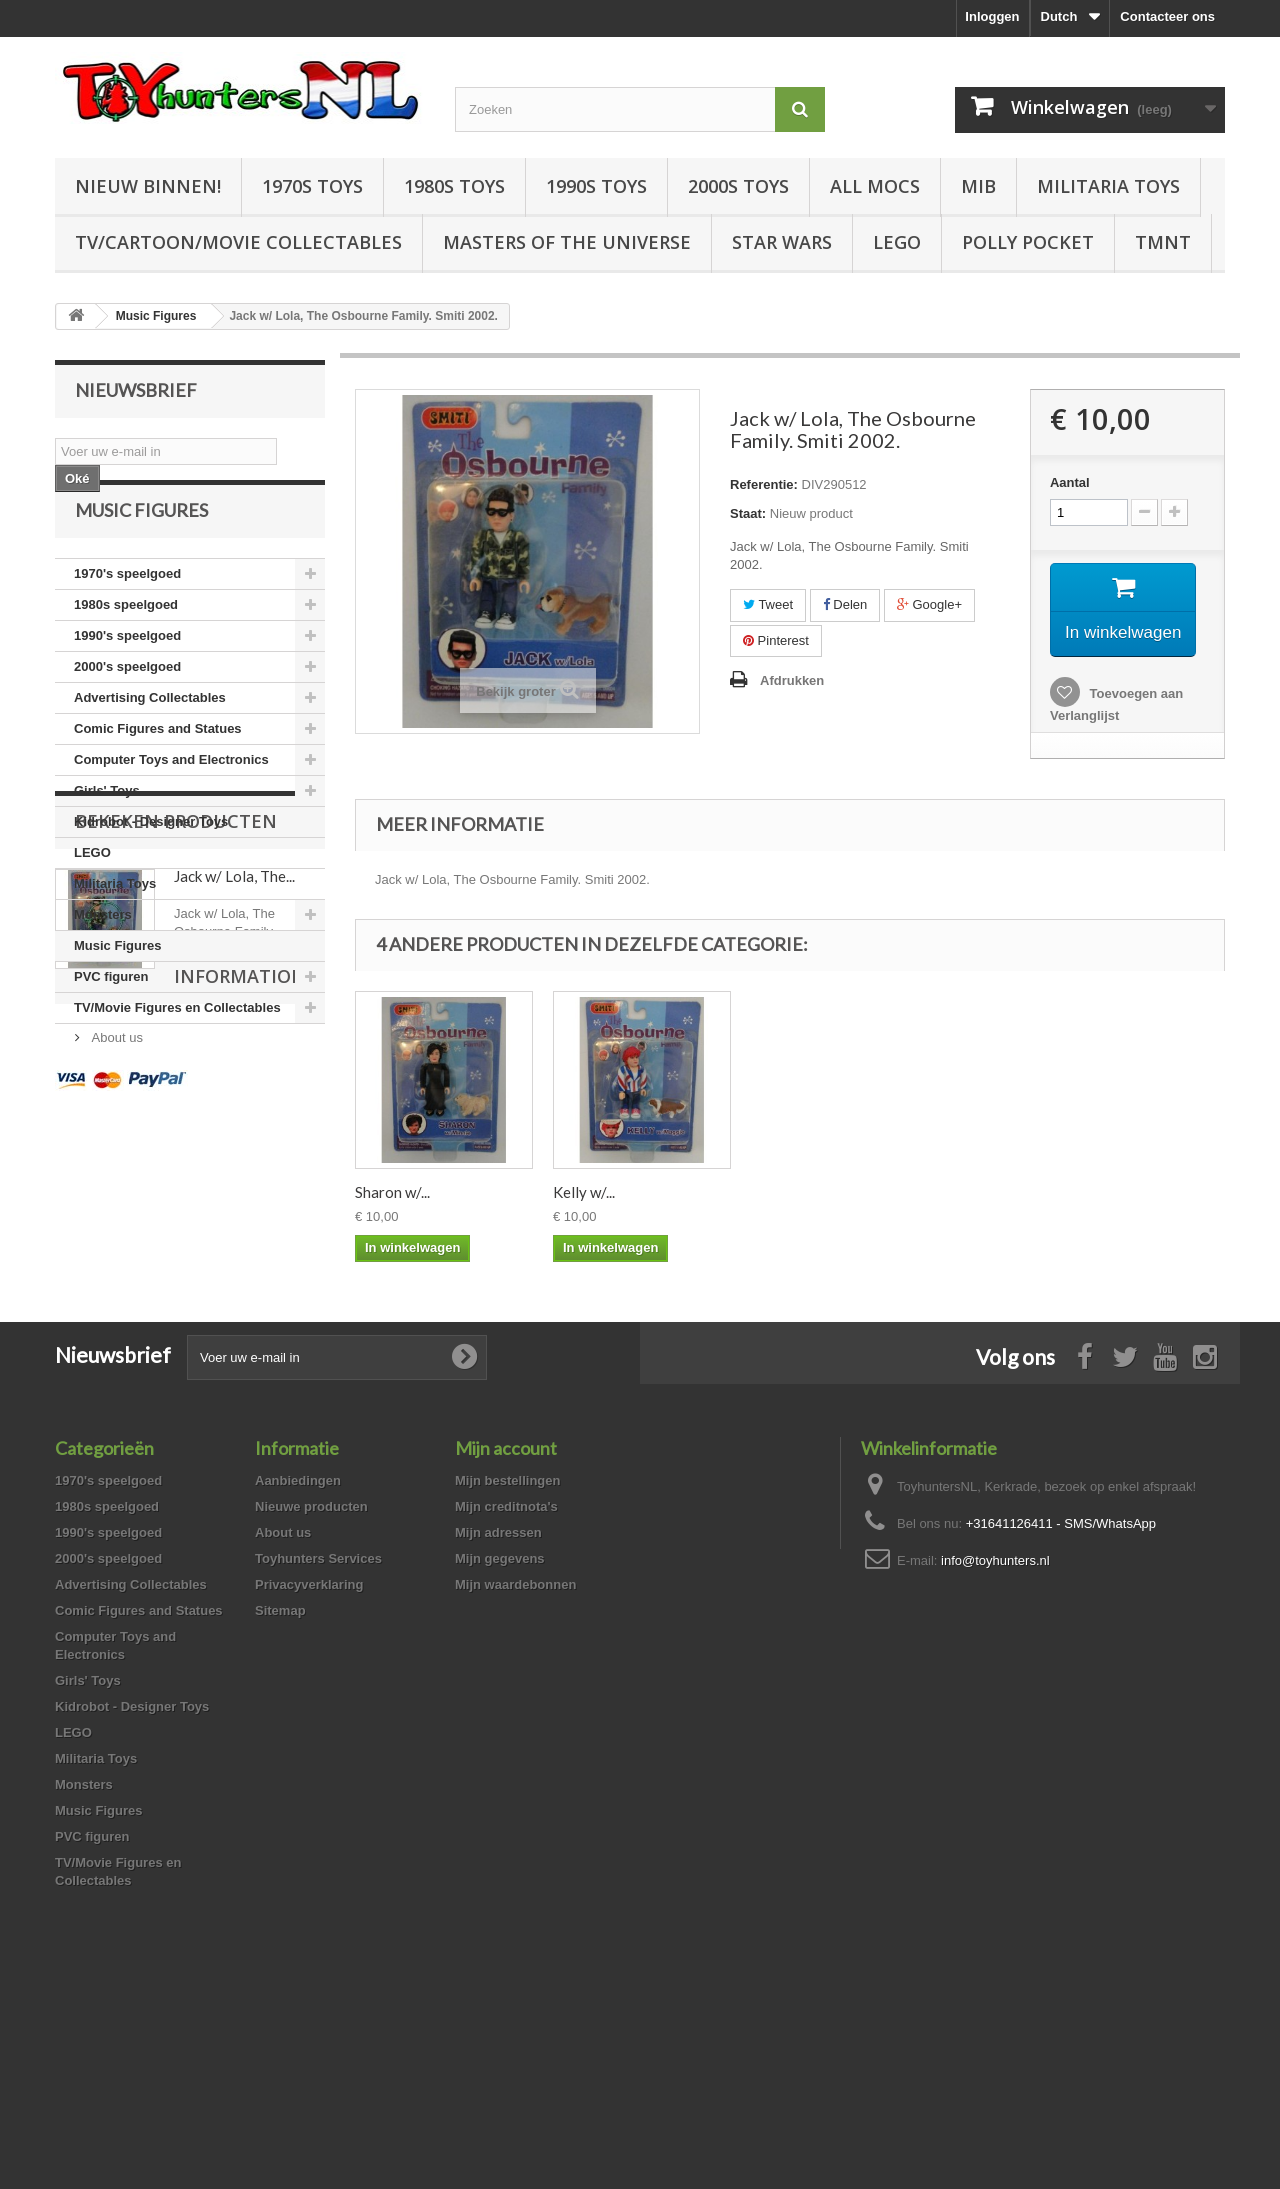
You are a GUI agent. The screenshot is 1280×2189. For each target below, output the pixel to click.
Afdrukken (792, 680)
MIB (978, 186)
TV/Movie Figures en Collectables (177, 1049)
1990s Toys (596, 186)
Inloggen (992, 16)
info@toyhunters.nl (995, 1742)
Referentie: (764, 484)
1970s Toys (312, 186)
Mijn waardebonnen (515, 1766)
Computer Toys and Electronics (171, 801)
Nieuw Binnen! (148, 186)
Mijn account (506, 1630)
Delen (845, 604)
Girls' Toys (107, 832)
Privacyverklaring (309, 1766)
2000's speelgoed (127, 708)
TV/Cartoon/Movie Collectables (238, 242)
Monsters (103, 956)
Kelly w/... (980, 1218)
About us (115, 1387)
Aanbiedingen (298, 1662)
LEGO (897, 242)
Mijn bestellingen (507, 1662)
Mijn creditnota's (506, 1688)
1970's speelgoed (127, 615)
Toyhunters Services (318, 1740)
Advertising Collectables (150, 739)
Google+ (929, 604)
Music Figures (117, 987)
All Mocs (875, 186)
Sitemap (280, 1792)
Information (141, 1334)
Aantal (1070, 482)
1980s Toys (454, 186)
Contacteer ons (1167, 16)
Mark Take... (592, 1218)
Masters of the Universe (567, 242)
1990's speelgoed (127, 677)
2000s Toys (738, 186)
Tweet (768, 604)
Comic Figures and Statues (158, 770)
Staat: (748, 513)
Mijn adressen (498, 1714)
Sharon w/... (788, 1218)
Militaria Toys (1108, 186)
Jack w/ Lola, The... (234, 1181)
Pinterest (776, 640)
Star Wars (782, 242)
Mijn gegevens (500, 1740)
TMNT (1163, 242)
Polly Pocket (1028, 242)
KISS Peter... (395, 1218)
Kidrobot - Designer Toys (151, 863)
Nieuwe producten (311, 1688)
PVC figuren (111, 1018)
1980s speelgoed (126, 646)
